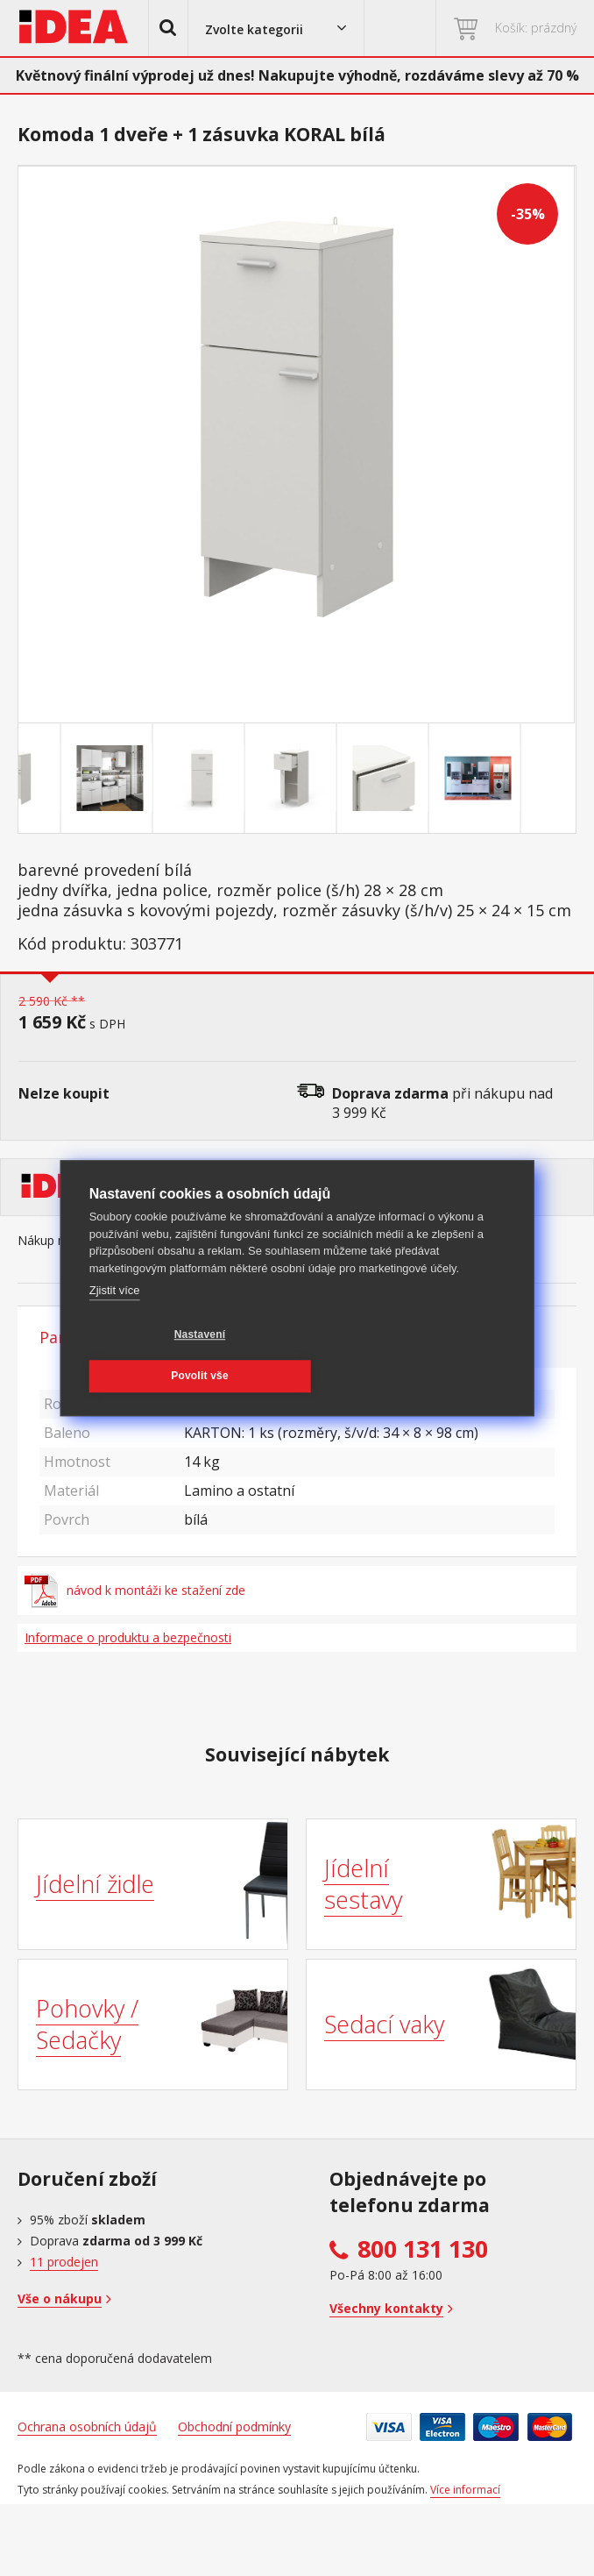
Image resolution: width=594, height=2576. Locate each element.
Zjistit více (114, 1306)
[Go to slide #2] (159, 778)
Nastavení (173, 1351)
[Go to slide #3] (251, 778)
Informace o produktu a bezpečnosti (128, 1637)
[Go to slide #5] (434, 778)
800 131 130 (422, 2249)
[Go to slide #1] (67, 778)
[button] (168, 28)
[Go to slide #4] (343, 778)
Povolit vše (350, 1351)
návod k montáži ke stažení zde (135, 1590)
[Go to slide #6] (526, 778)
